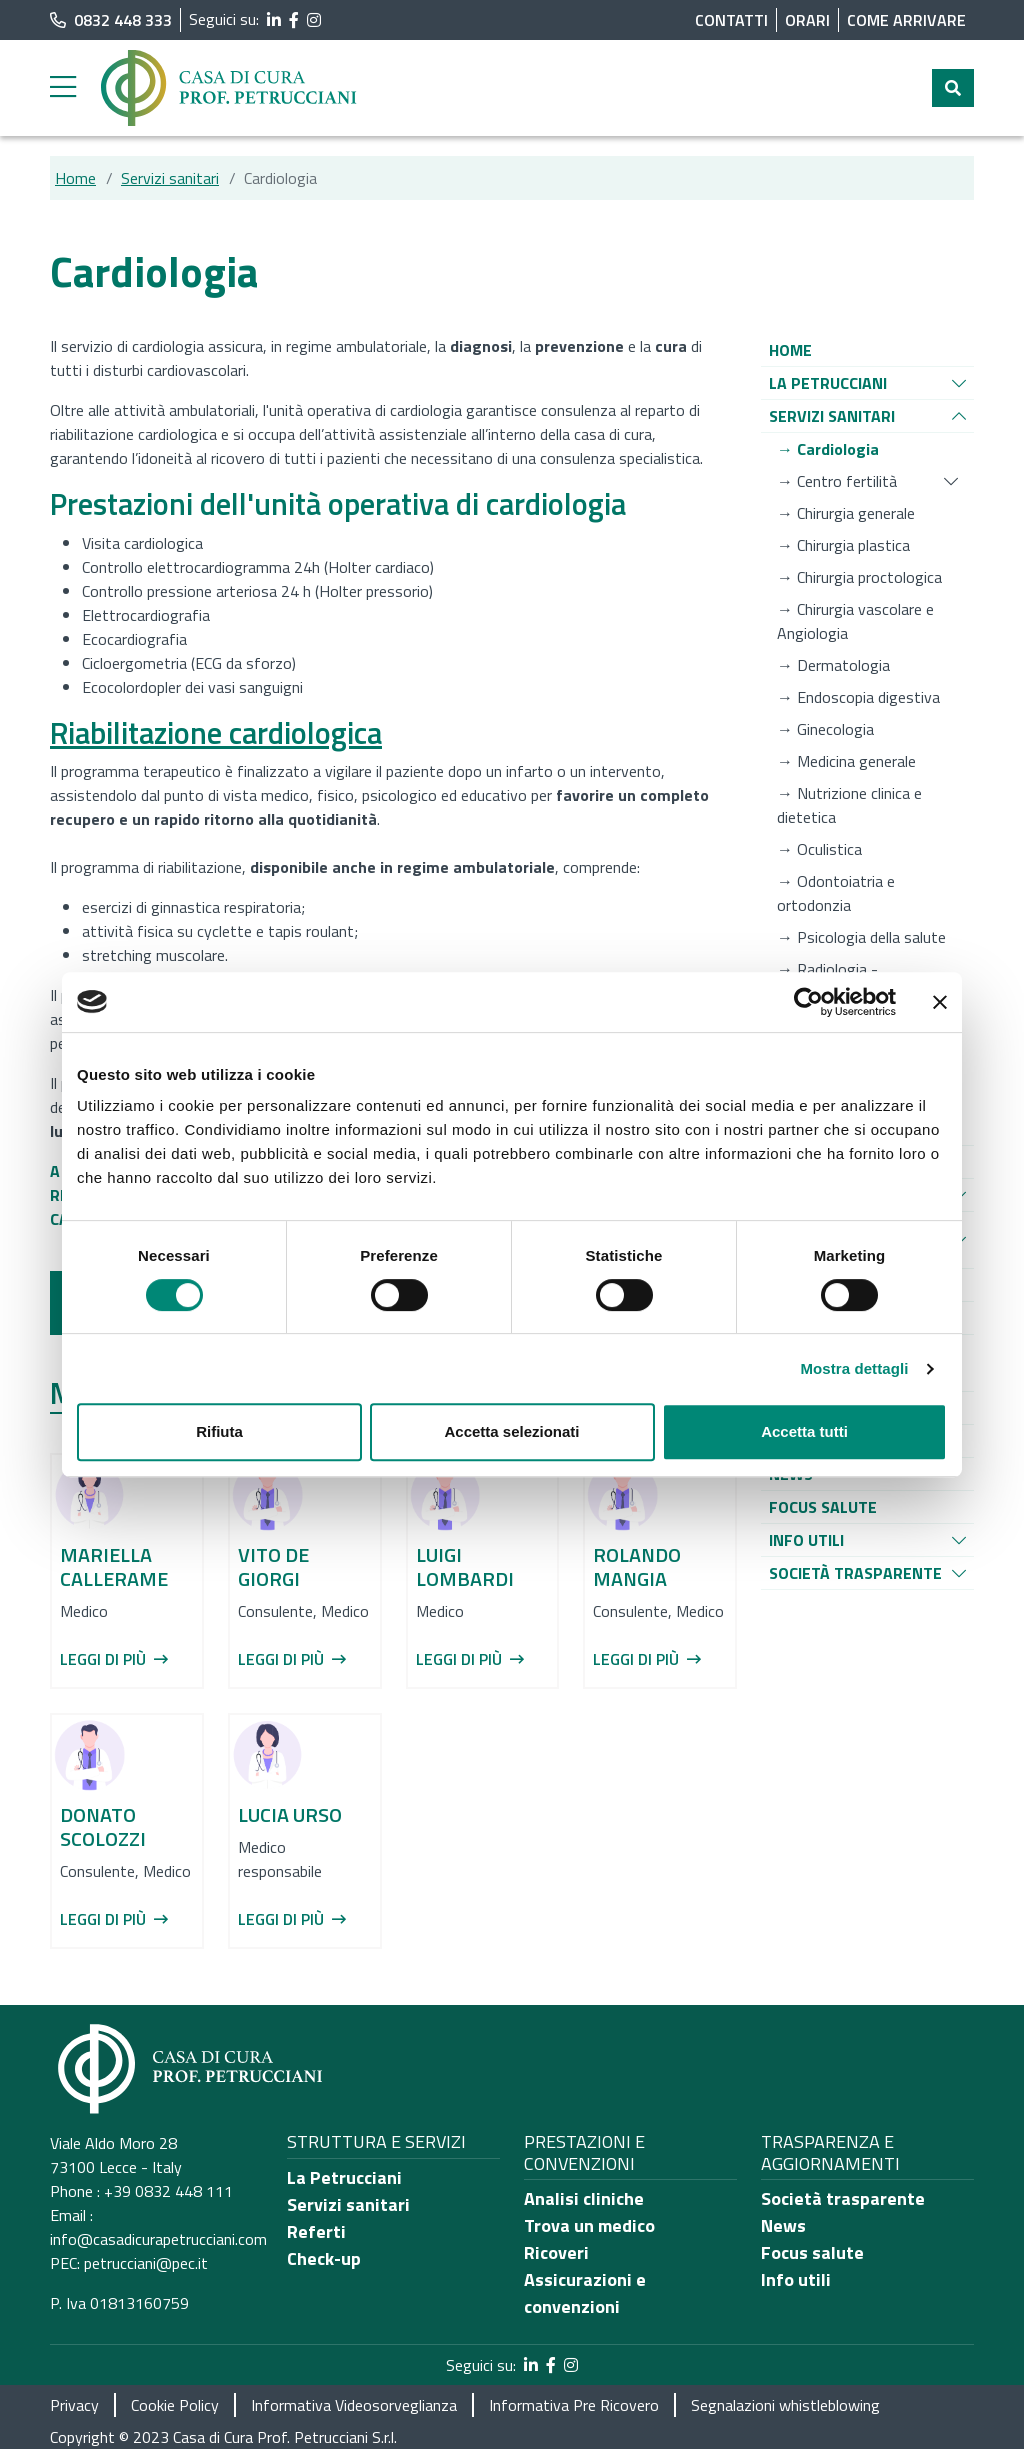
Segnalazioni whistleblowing (785, 2405)
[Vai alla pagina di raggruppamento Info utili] (806, 1540)
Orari (807, 20)
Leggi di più (114, 1659)
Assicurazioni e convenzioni (585, 2293)
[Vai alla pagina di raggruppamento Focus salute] (823, 1507)
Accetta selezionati (511, 1431)
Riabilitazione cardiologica (216, 733)
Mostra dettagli (854, 1368)
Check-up (324, 2258)
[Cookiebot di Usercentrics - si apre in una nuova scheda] (808, 1002)
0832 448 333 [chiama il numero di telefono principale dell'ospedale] (111, 20)
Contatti (731, 20)
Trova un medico (589, 2225)
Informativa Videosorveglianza (354, 2405)
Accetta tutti (804, 1431)
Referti (316, 2231)
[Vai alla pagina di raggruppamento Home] (790, 350)
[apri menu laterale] (63, 92)
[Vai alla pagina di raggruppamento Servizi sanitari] (832, 416)
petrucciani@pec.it (146, 2263)
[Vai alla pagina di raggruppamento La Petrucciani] (828, 383)
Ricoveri (556, 2252)
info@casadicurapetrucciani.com (158, 2239)
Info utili (796, 2279)
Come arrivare (906, 20)
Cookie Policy (175, 2405)
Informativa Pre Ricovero (574, 2405)
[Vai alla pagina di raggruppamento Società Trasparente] (855, 1573)
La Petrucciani (344, 2177)
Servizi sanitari (170, 178)
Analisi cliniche (584, 2198)
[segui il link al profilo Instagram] (314, 20)
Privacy (74, 2405)
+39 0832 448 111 (168, 2191)
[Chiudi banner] (940, 1002)
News (783, 2225)
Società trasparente (843, 2198)
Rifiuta (219, 1431)
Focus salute (812, 2252)
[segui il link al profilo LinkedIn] (274, 20)
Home (75, 178)
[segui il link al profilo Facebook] (294, 20)
